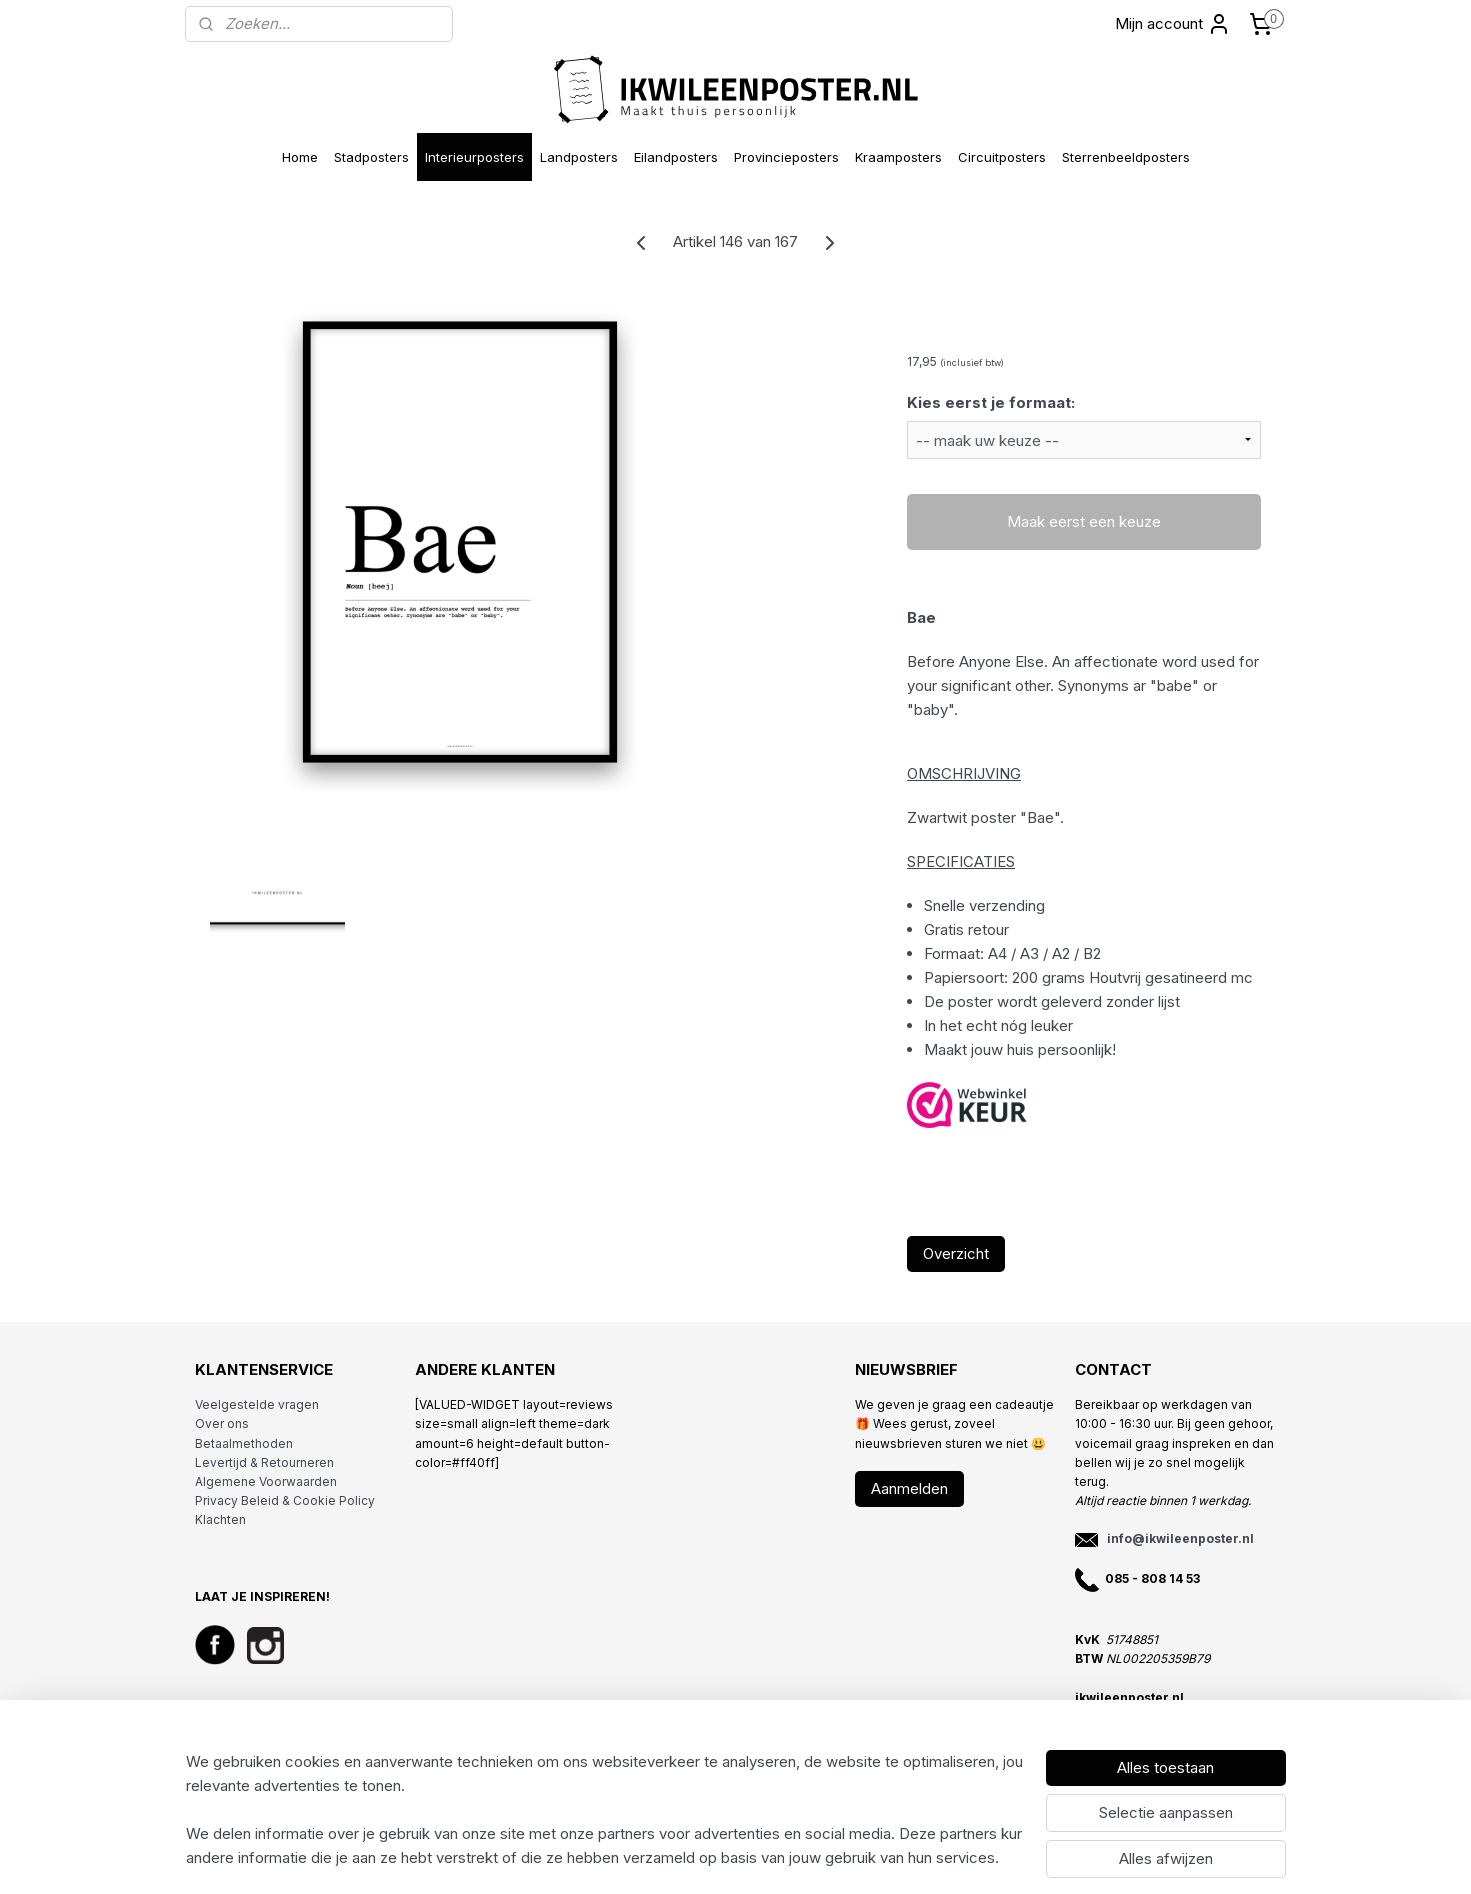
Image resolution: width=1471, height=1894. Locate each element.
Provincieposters (786, 157)
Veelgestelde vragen (257, 1404)
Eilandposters (676, 157)
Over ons (222, 1423)
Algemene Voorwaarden (266, 1481)
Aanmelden (909, 1488)
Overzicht (956, 1253)
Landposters (579, 157)
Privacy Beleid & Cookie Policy (285, 1500)
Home (300, 157)
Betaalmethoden (244, 1443)
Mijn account (1173, 24)
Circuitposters (1002, 157)
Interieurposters (474, 157)
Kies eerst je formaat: (991, 402)
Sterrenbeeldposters (1126, 157)
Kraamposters (898, 157)
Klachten (220, 1519)
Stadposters (371, 157)
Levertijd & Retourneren (264, 1462)
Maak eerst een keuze (1084, 521)
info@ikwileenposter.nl (1180, 1538)
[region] (604, 1810)
